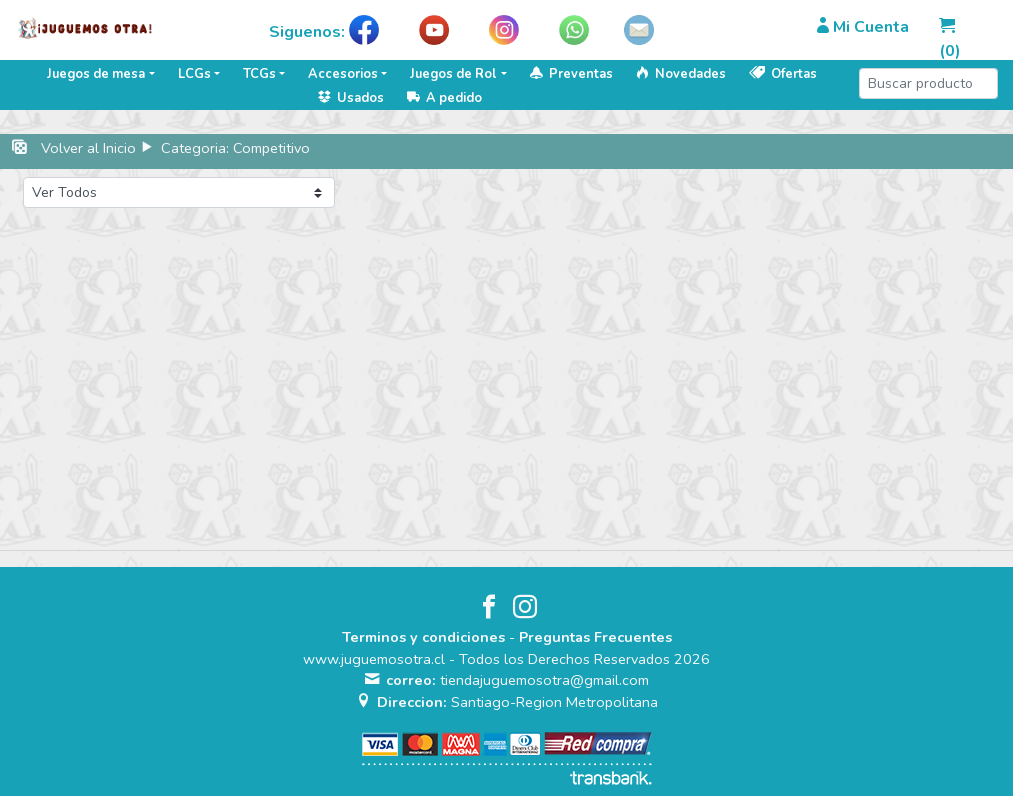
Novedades (681, 74)
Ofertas (783, 74)
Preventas (571, 74)
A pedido (444, 98)
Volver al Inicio (88, 148)
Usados (351, 98)
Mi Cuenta (863, 27)
